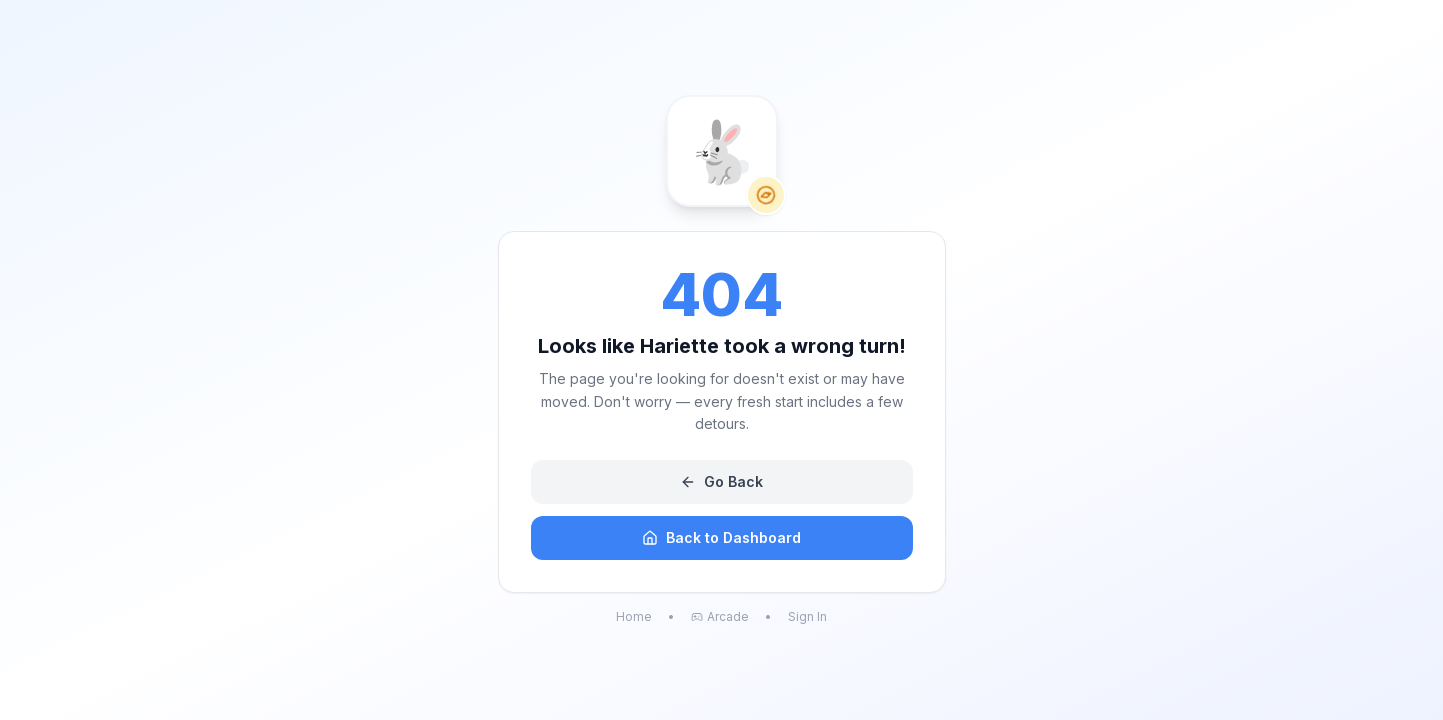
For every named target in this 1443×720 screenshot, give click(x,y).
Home (634, 616)
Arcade (720, 616)
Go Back (721, 481)
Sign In (807, 616)
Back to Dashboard (721, 537)
